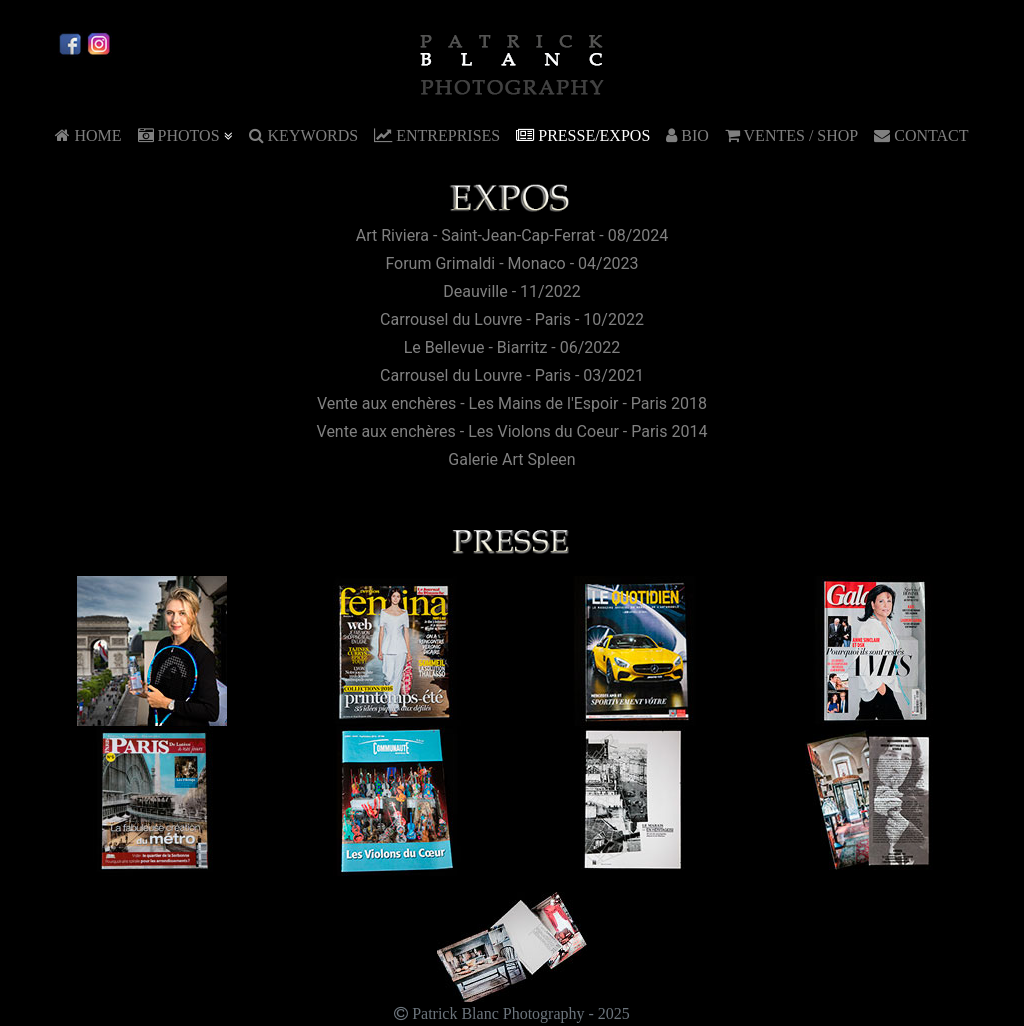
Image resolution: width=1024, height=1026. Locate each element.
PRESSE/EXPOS (583, 135)
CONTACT (921, 135)
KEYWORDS (304, 135)
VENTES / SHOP (791, 135)
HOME (88, 135)
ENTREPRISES (437, 135)
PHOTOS (185, 135)
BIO (687, 135)
